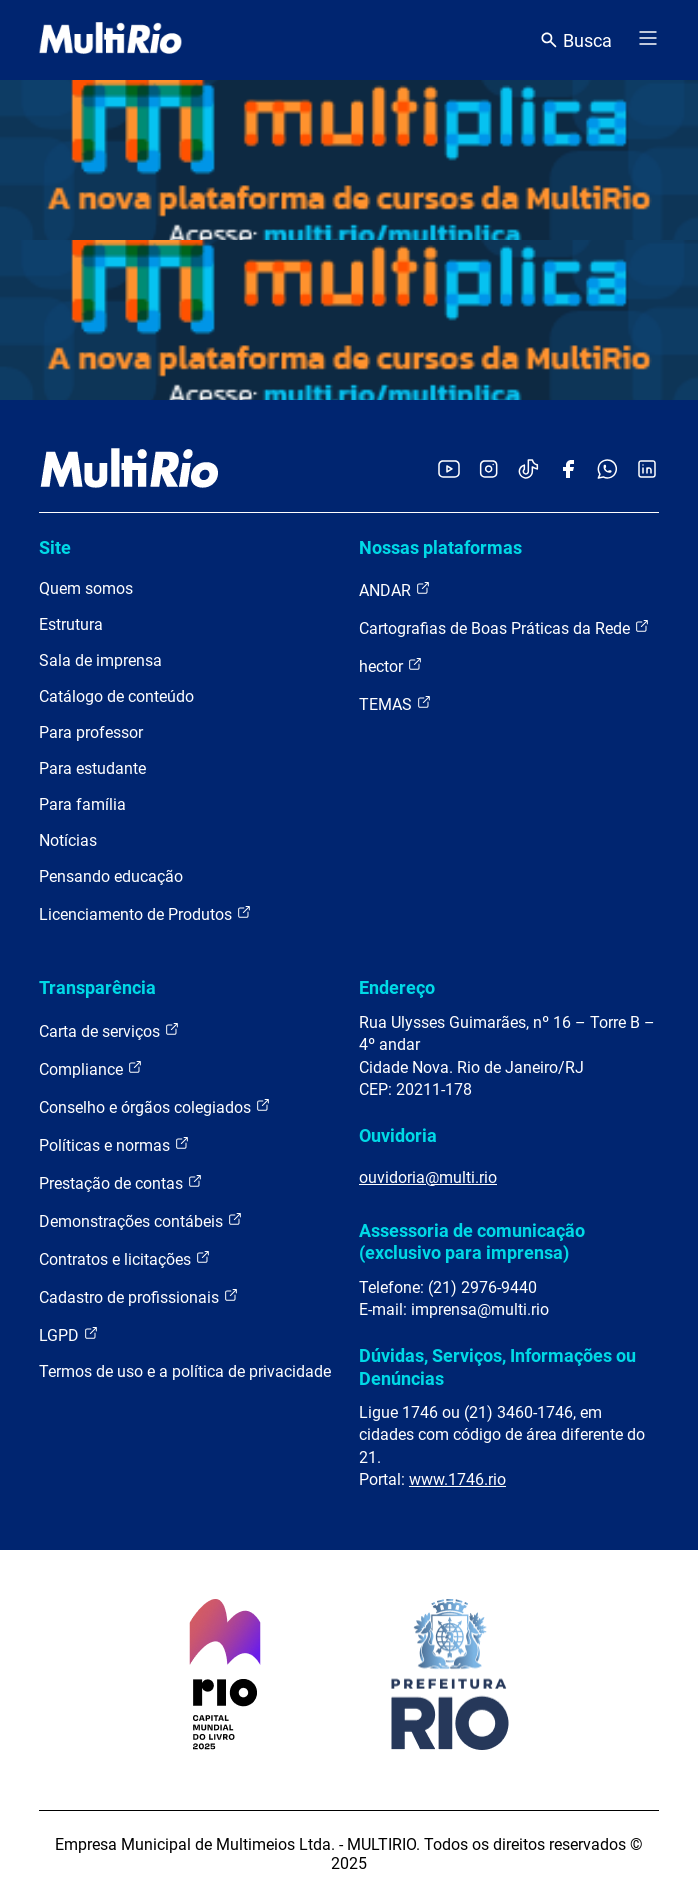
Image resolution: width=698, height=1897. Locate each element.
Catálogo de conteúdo (116, 696)
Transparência (97, 987)
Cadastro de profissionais (139, 1296)
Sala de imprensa (100, 660)
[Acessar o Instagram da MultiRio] (488, 470)
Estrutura (71, 624)
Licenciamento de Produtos (145, 913)
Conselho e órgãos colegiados (155, 1106)
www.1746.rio (457, 1479)
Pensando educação (111, 876)
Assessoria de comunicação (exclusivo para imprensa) (472, 1241)
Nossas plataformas (440, 547)
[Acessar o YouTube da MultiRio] (449, 470)
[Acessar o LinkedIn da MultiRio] (647, 470)
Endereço (397, 987)
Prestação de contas (121, 1182)
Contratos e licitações (125, 1258)
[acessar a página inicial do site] (110, 40)
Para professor (91, 732)
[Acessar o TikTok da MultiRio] (528, 470)
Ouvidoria (398, 1135)
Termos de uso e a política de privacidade (185, 1371)
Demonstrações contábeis (141, 1220)
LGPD (69, 1334)
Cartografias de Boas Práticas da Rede (504, 627)
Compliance (91, 1068)
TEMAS (395, 703)
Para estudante (92, 768)
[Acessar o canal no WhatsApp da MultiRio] (607, 470)
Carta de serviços (109, 1030)
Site (55, 547)
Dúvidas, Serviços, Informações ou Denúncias (497, 1366)
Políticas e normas (114, 1144)
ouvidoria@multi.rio (428, 1177)
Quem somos (86, 588)
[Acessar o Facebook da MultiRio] (568, 470)
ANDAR (395, 589)
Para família (82, 804)
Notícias (68, 840)
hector (391, 665)
